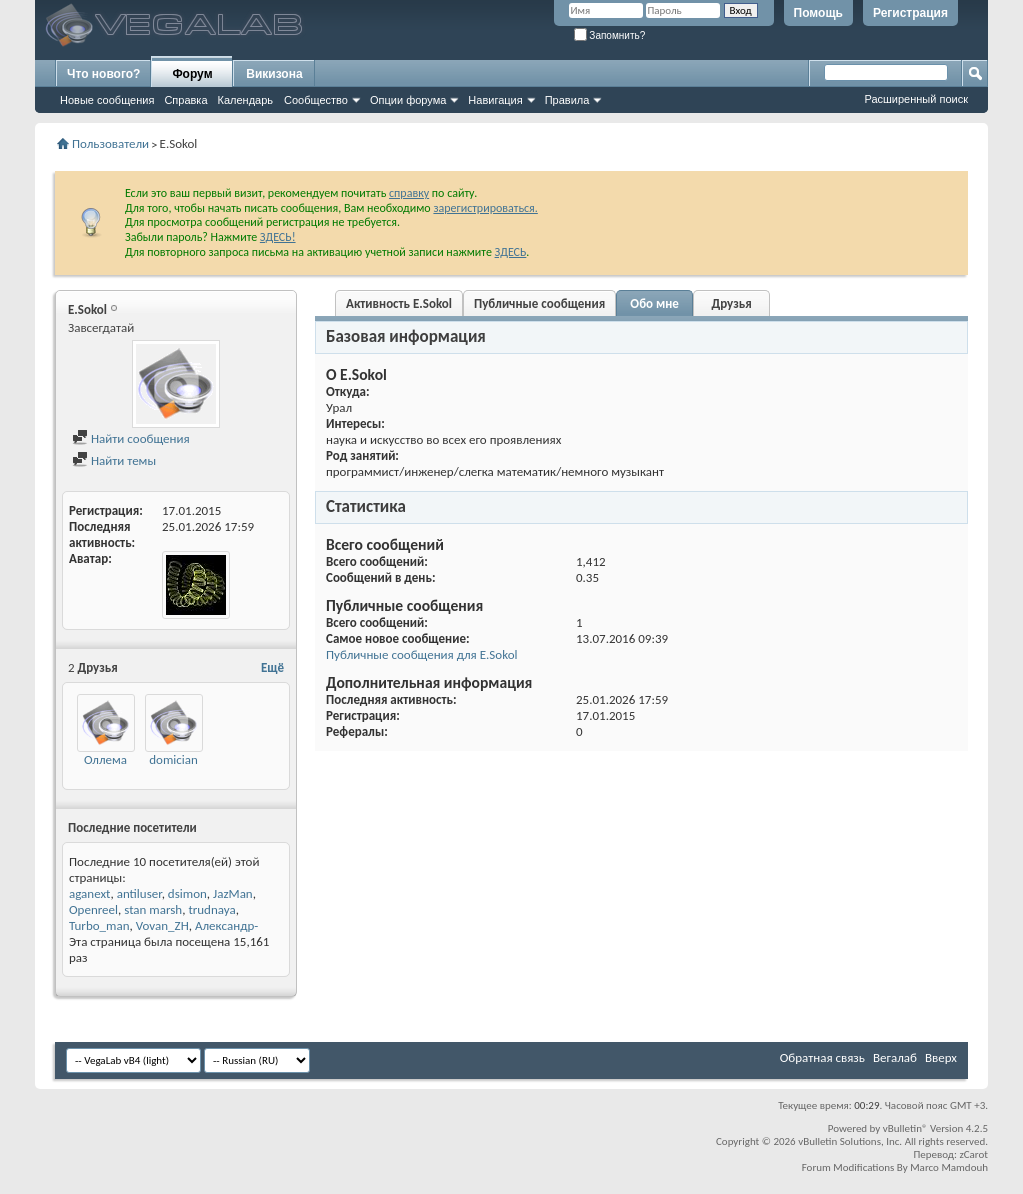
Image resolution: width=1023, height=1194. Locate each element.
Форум (192, 74)
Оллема (105, 759)
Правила (567, 100)
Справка (185, 100)
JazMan (233, 893)
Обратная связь (822, 1057)
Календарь (246, 100)
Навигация (495, 100)
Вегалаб (895, 1057)
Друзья (732, 303)
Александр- (226, 925)
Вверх (941, 1057)
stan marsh (153, 909)
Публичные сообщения (539, 303)
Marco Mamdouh (949, 1167)
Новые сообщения (107, 100)
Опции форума (408, 100)
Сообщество (316, 100)
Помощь (818, 13)
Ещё (272, 667)
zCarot (973, 1154)
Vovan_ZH (162, 925)
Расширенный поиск (916, 99)
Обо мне (654, 303)
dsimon (187, 893)
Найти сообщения (131, 438)
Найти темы (114, 460)
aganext (89, 893)
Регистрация (910, 13)
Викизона (274, 74)
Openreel (93, 909)
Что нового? (103, 74)
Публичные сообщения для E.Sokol (421, 654)
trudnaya (211, 909)
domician (173, 759)
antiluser (139, 893)
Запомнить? (610, 35)
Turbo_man (99, 925)
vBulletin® (905, 1128)
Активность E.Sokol (399, 303)
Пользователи (110, 143)
